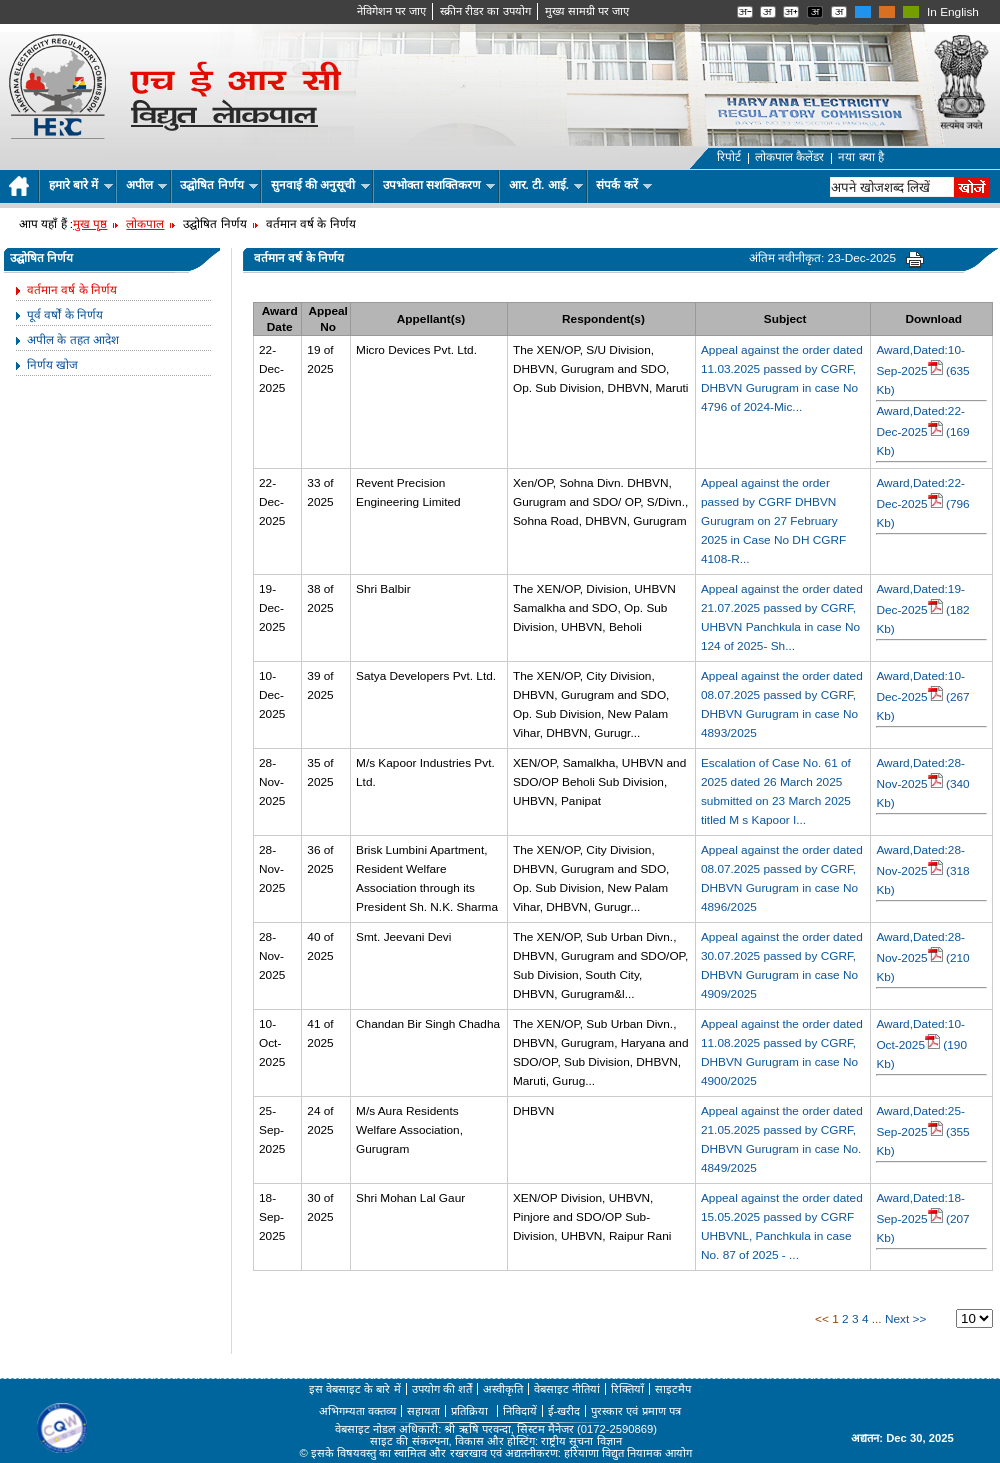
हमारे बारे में (81, 185)
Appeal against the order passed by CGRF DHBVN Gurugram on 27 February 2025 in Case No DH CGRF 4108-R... (773, 521)
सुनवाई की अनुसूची (320, 185)
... (877, 1319)
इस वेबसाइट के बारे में (355, 1389)
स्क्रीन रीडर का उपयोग (485, 11)
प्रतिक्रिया (471, 1411)
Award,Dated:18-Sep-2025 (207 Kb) (922, 1218)
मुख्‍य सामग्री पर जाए (587, 11)
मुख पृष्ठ (90, 224)
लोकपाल (145, 224)
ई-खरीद (564, 1411)
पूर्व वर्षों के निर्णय (65, 315)
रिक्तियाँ (627, 1389)
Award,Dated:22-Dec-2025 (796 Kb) (922, 503)
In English (953, 12)
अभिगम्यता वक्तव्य (357, 1411)
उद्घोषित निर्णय (219, 185)
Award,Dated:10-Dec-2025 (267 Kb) (922, 696)
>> (920, 1319)
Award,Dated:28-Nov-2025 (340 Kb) (922, 783)
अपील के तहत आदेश (73, 340)
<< (822, 1319)
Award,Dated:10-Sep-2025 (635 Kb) (922, 370)
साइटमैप (673, 1389)
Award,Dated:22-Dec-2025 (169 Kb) (922, 431)
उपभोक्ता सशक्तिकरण (439, 185)
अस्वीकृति (503, 1389)
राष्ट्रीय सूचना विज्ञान (581, 1441)
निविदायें (520, 1411)
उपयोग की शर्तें (442, 1389)
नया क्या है (861, 157)
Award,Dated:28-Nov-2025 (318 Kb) (922, 870)
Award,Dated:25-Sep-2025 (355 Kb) (922, 1131)
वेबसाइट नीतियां (567, 1389)
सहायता (423, 1411)
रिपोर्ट (729, 157)
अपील (146, 185)
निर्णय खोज (52, 365)
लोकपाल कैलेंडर (789, 157)
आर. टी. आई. (546, 185)
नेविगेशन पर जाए (391, 11)
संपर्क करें (624, 185)
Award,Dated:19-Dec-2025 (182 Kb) (922, 609)
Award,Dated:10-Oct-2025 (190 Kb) (921, 1044)
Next (897, 1319)
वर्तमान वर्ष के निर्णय (72, 290)
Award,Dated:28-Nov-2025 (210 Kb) (922, 957)
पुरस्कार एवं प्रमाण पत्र (635, 1411)
